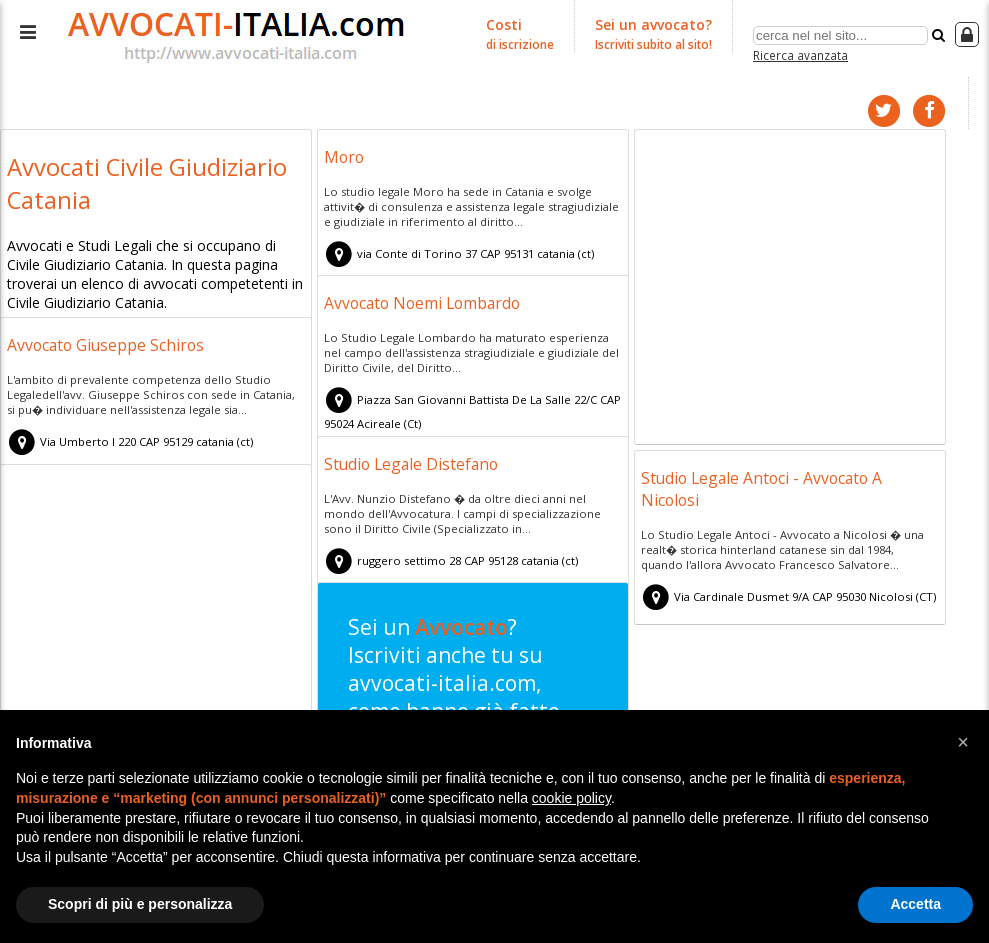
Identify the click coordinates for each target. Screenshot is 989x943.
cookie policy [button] (571, 798)
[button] (963, 742)
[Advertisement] (790, 288)
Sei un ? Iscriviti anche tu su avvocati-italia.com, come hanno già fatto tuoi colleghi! (465, 705)
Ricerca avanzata (800, 53)
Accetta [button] (915, 904)
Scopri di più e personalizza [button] (140, 904)
